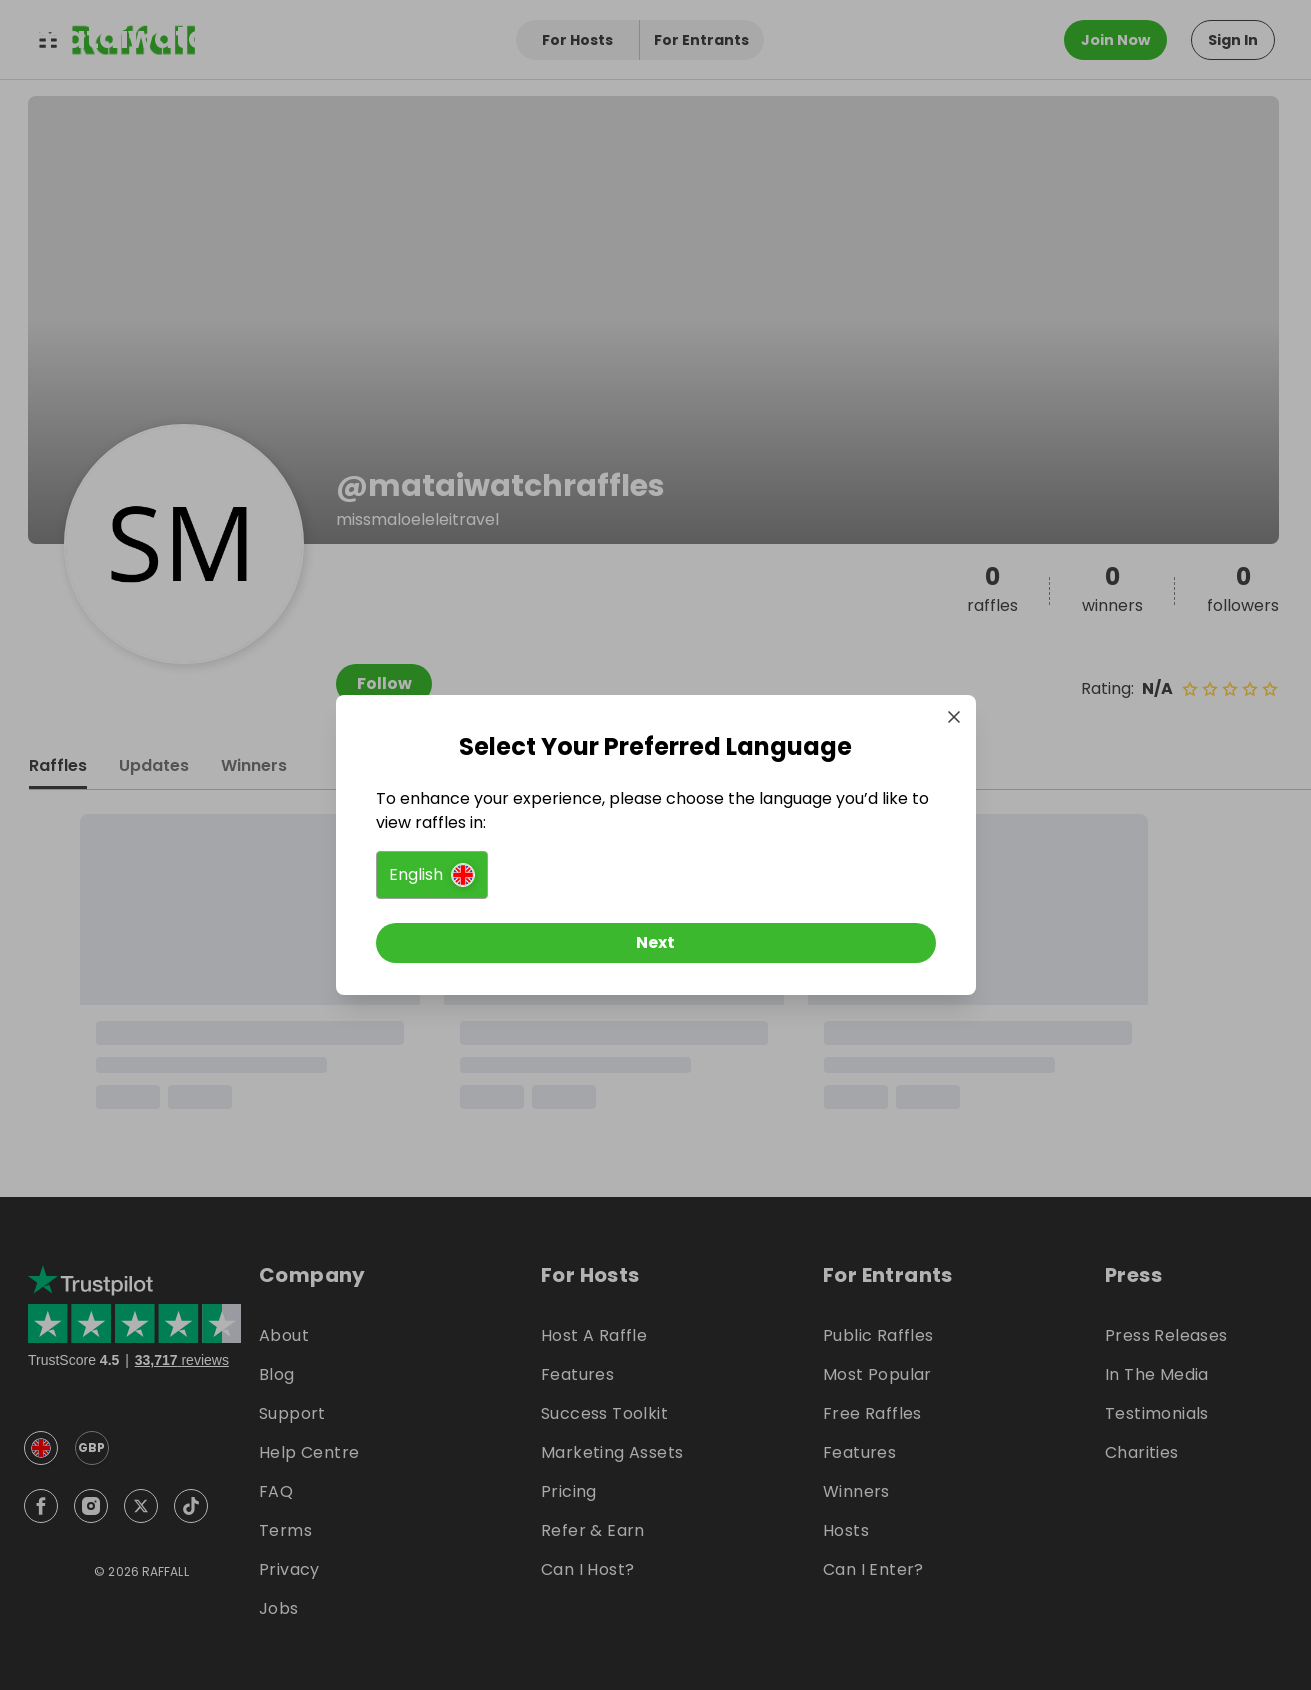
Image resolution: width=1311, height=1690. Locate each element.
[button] (432, 875)
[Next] (656, 943)
